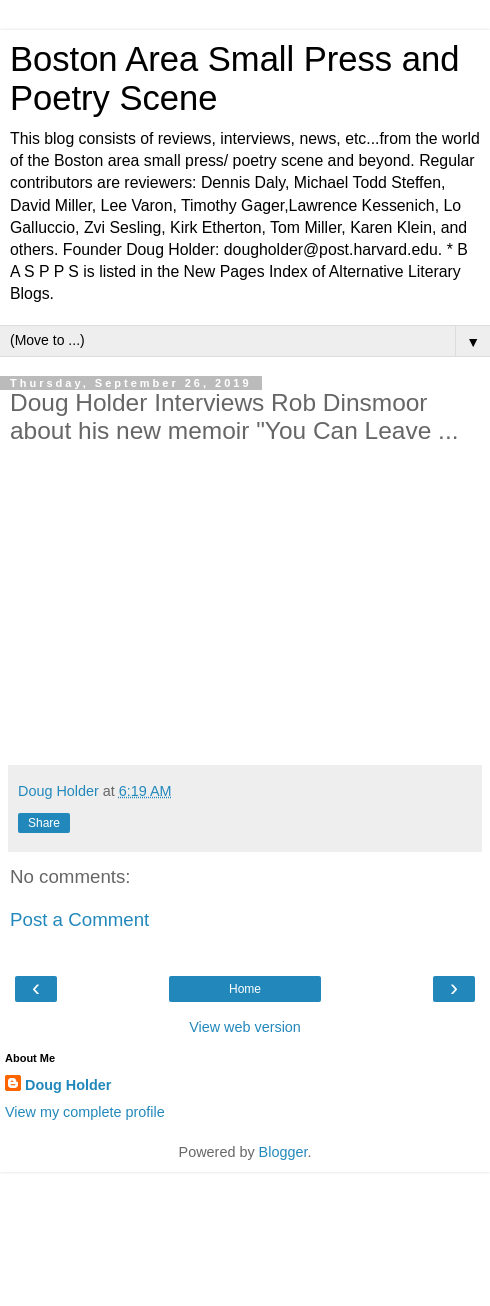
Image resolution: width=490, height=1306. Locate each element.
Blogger (283, 1152)
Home (245, 989)
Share (44, 823)
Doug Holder (68, 1085)
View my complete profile (85, 1112)
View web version (245, 1027)
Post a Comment (79, 919)
